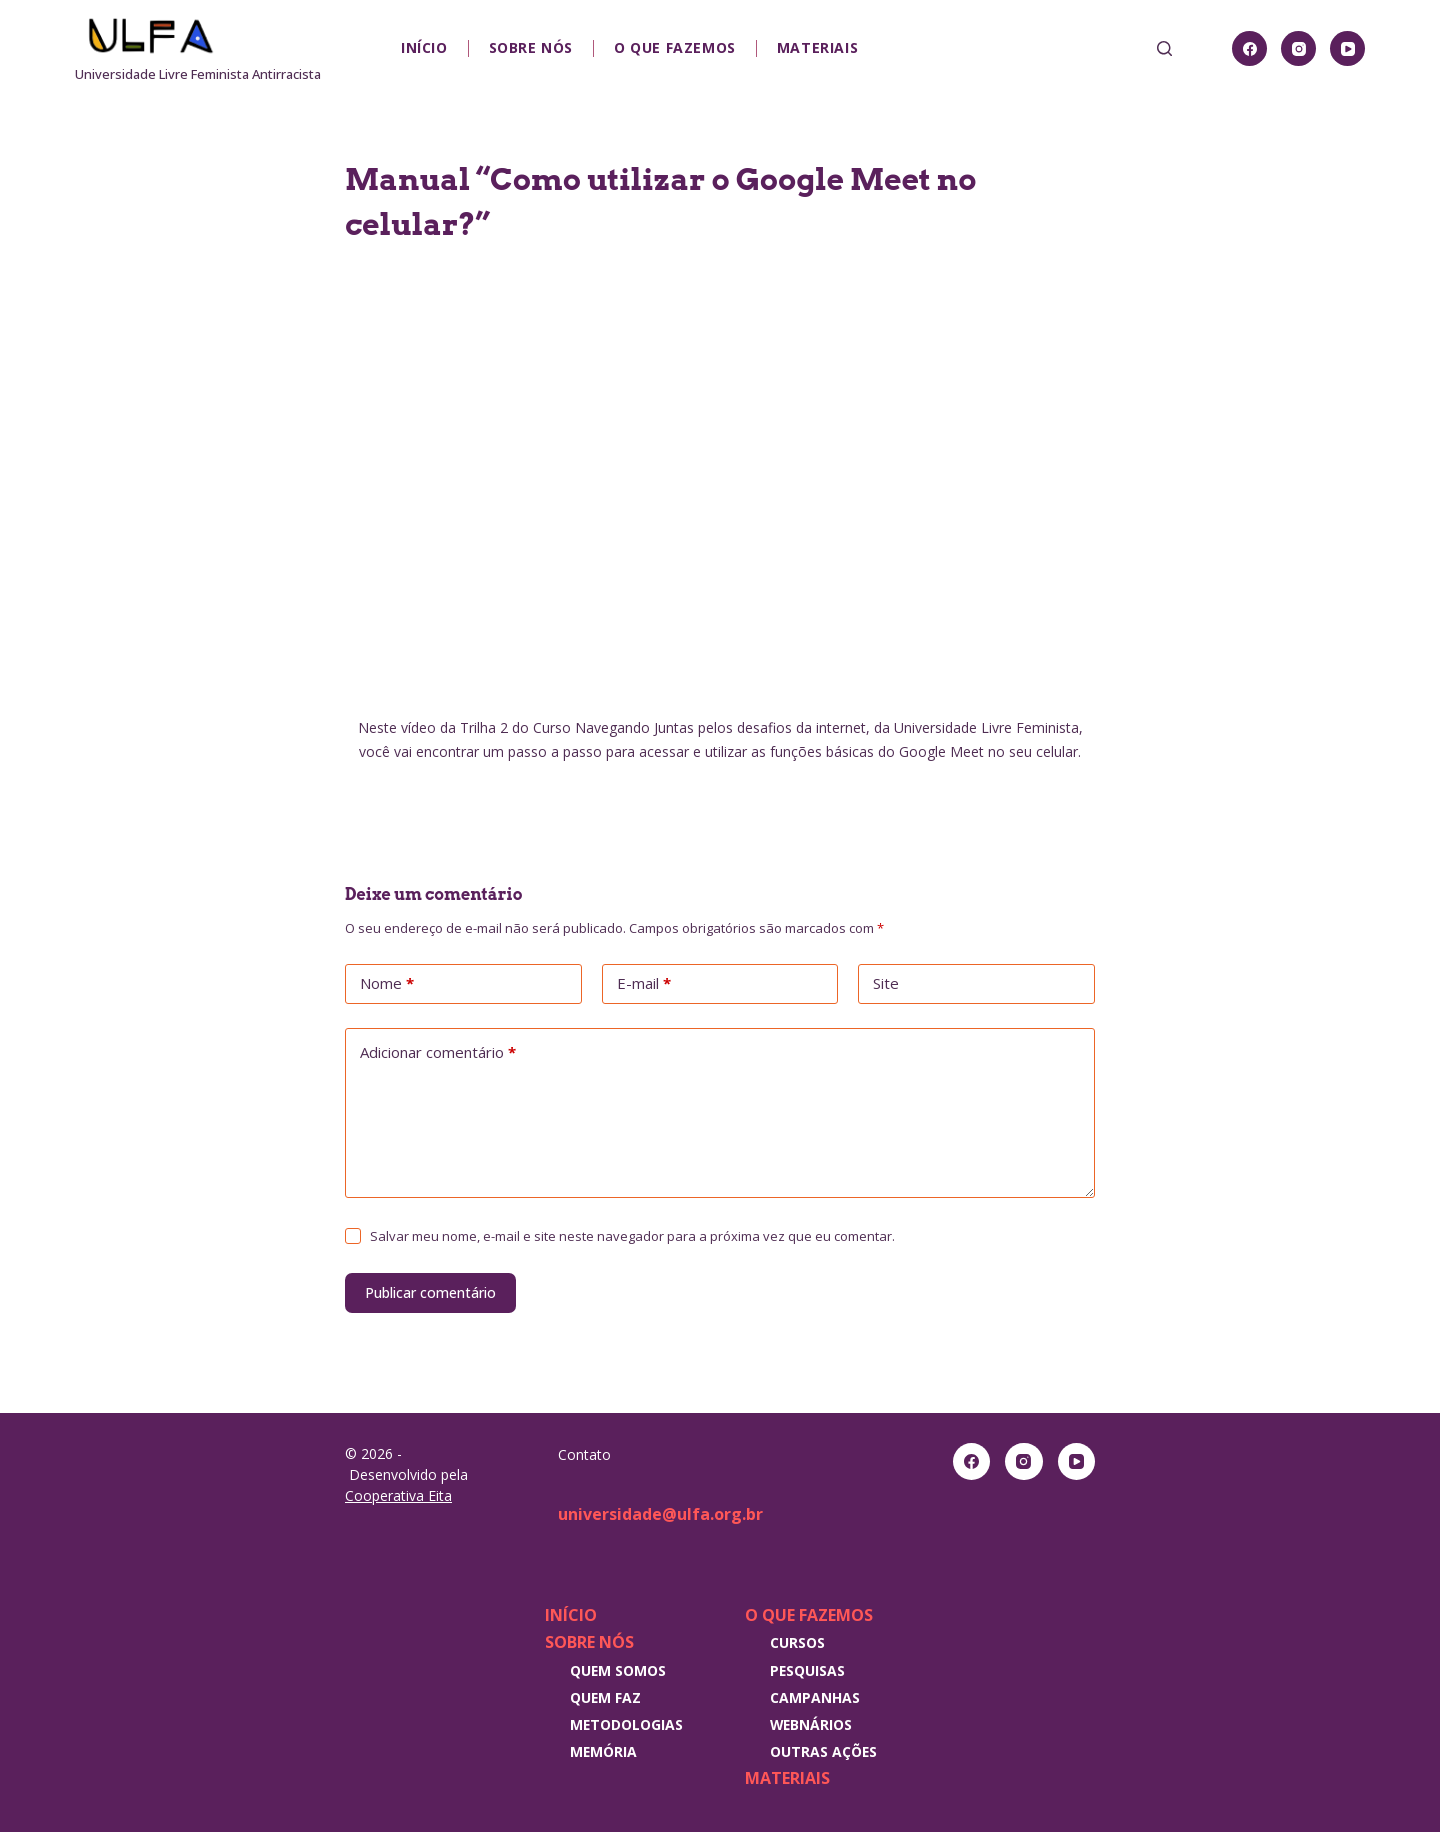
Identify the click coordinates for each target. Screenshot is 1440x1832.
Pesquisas (807, 1670)
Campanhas (815, 1697)
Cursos (797, 1642)
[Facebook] (1249, 48)
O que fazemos (675, 47)
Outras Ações (823, 1751)
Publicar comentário (430, 1292)
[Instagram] (1298, 48)
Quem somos (618, 1670)
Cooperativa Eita (398, 1495)
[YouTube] (1347, 48)
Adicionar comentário (438, 1053)
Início (424, 47)
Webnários (811, 1724)
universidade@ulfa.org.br (660, 1514)
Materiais (817, 47)
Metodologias (626, 1724)
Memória (603, 1751)
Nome (387, 984)
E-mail (644, 984)
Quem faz (605, 1697)
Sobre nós (531, 47)
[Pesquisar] (1164, 48)
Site (886, 983)
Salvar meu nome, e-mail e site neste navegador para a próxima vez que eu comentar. (632, 1236)
